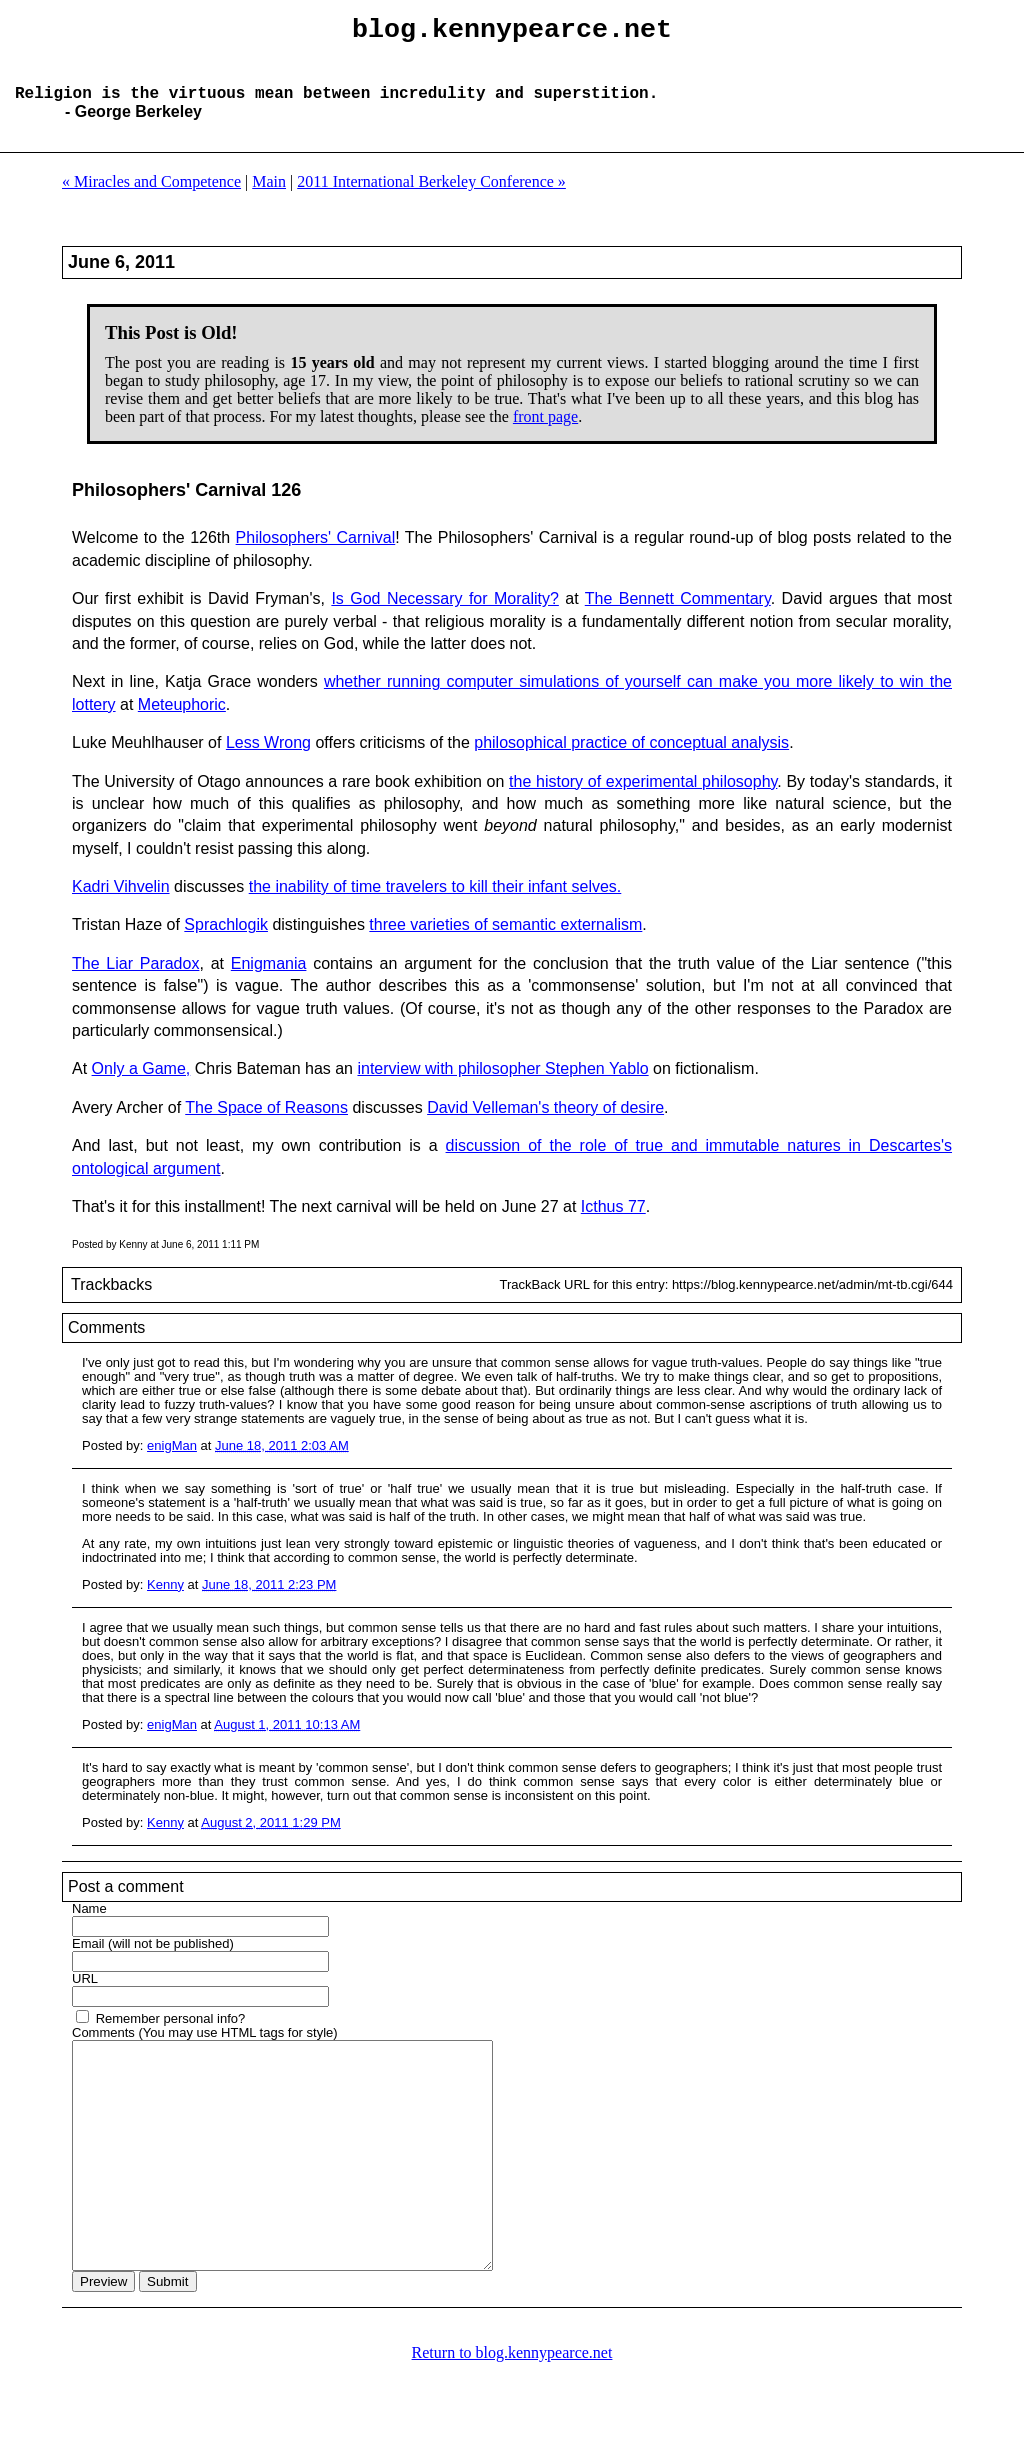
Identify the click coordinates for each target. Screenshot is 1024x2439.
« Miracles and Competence (151, 197)
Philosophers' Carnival (316, 553)
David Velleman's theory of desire (545, 1123)
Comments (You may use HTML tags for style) (205, 2048)
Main (269, 197)
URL (85, 1994)
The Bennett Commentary (678, 614)
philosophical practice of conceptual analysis (631, 758)
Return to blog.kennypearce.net (512, 2413)
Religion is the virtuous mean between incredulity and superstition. (336, 108)
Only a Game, (141, 1084)
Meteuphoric (182, 720)
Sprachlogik (226, 940)
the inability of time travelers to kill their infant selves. (435, 902)
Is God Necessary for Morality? (445, 614)
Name (89, 1924)
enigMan (172, 1461)
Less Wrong (268, 758)
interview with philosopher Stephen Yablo (502, 1084)
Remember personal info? (171, 2034)
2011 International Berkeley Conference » (431, 197)
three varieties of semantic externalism (505, 940)
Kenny (165, 1600)
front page (545, 432)
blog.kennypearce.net (512, 33)
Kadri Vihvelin (121, 902)
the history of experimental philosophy (643, 797)
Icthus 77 (613, 1222)
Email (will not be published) (153, 1959)
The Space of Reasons (266, 1123)
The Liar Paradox (135, 979)
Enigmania (269, 979)
